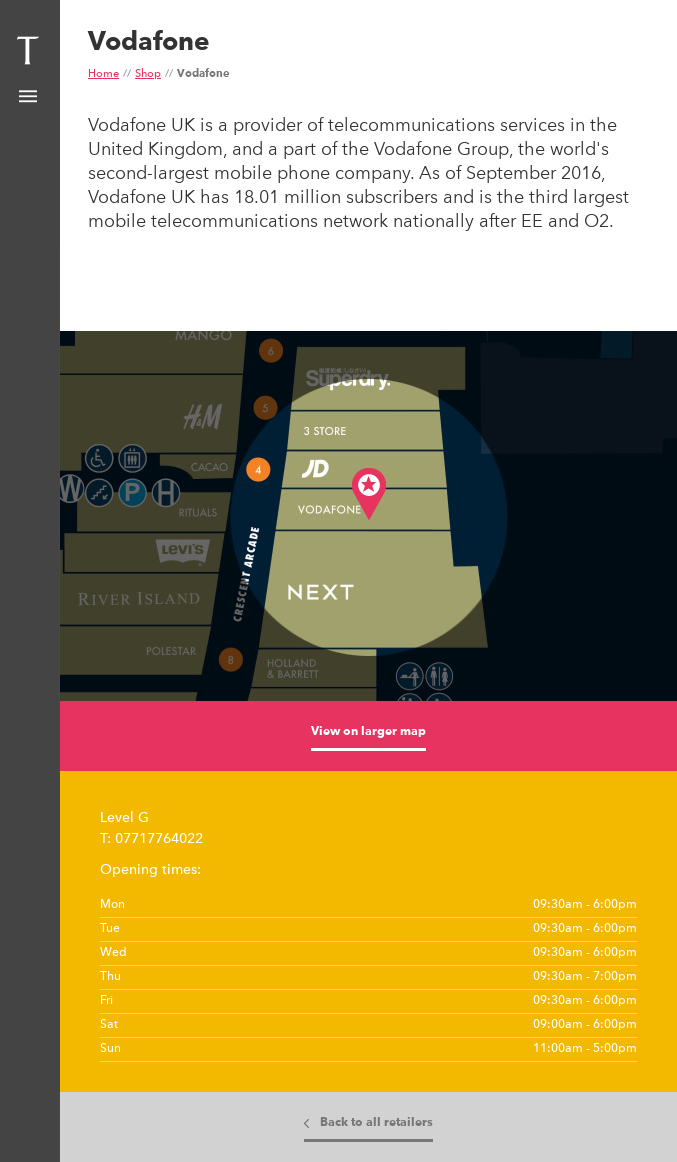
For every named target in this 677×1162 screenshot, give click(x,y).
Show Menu (28, 96)
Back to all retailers (376, 1123)
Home (103, 74)
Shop (148, 74)
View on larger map (368, 732)
